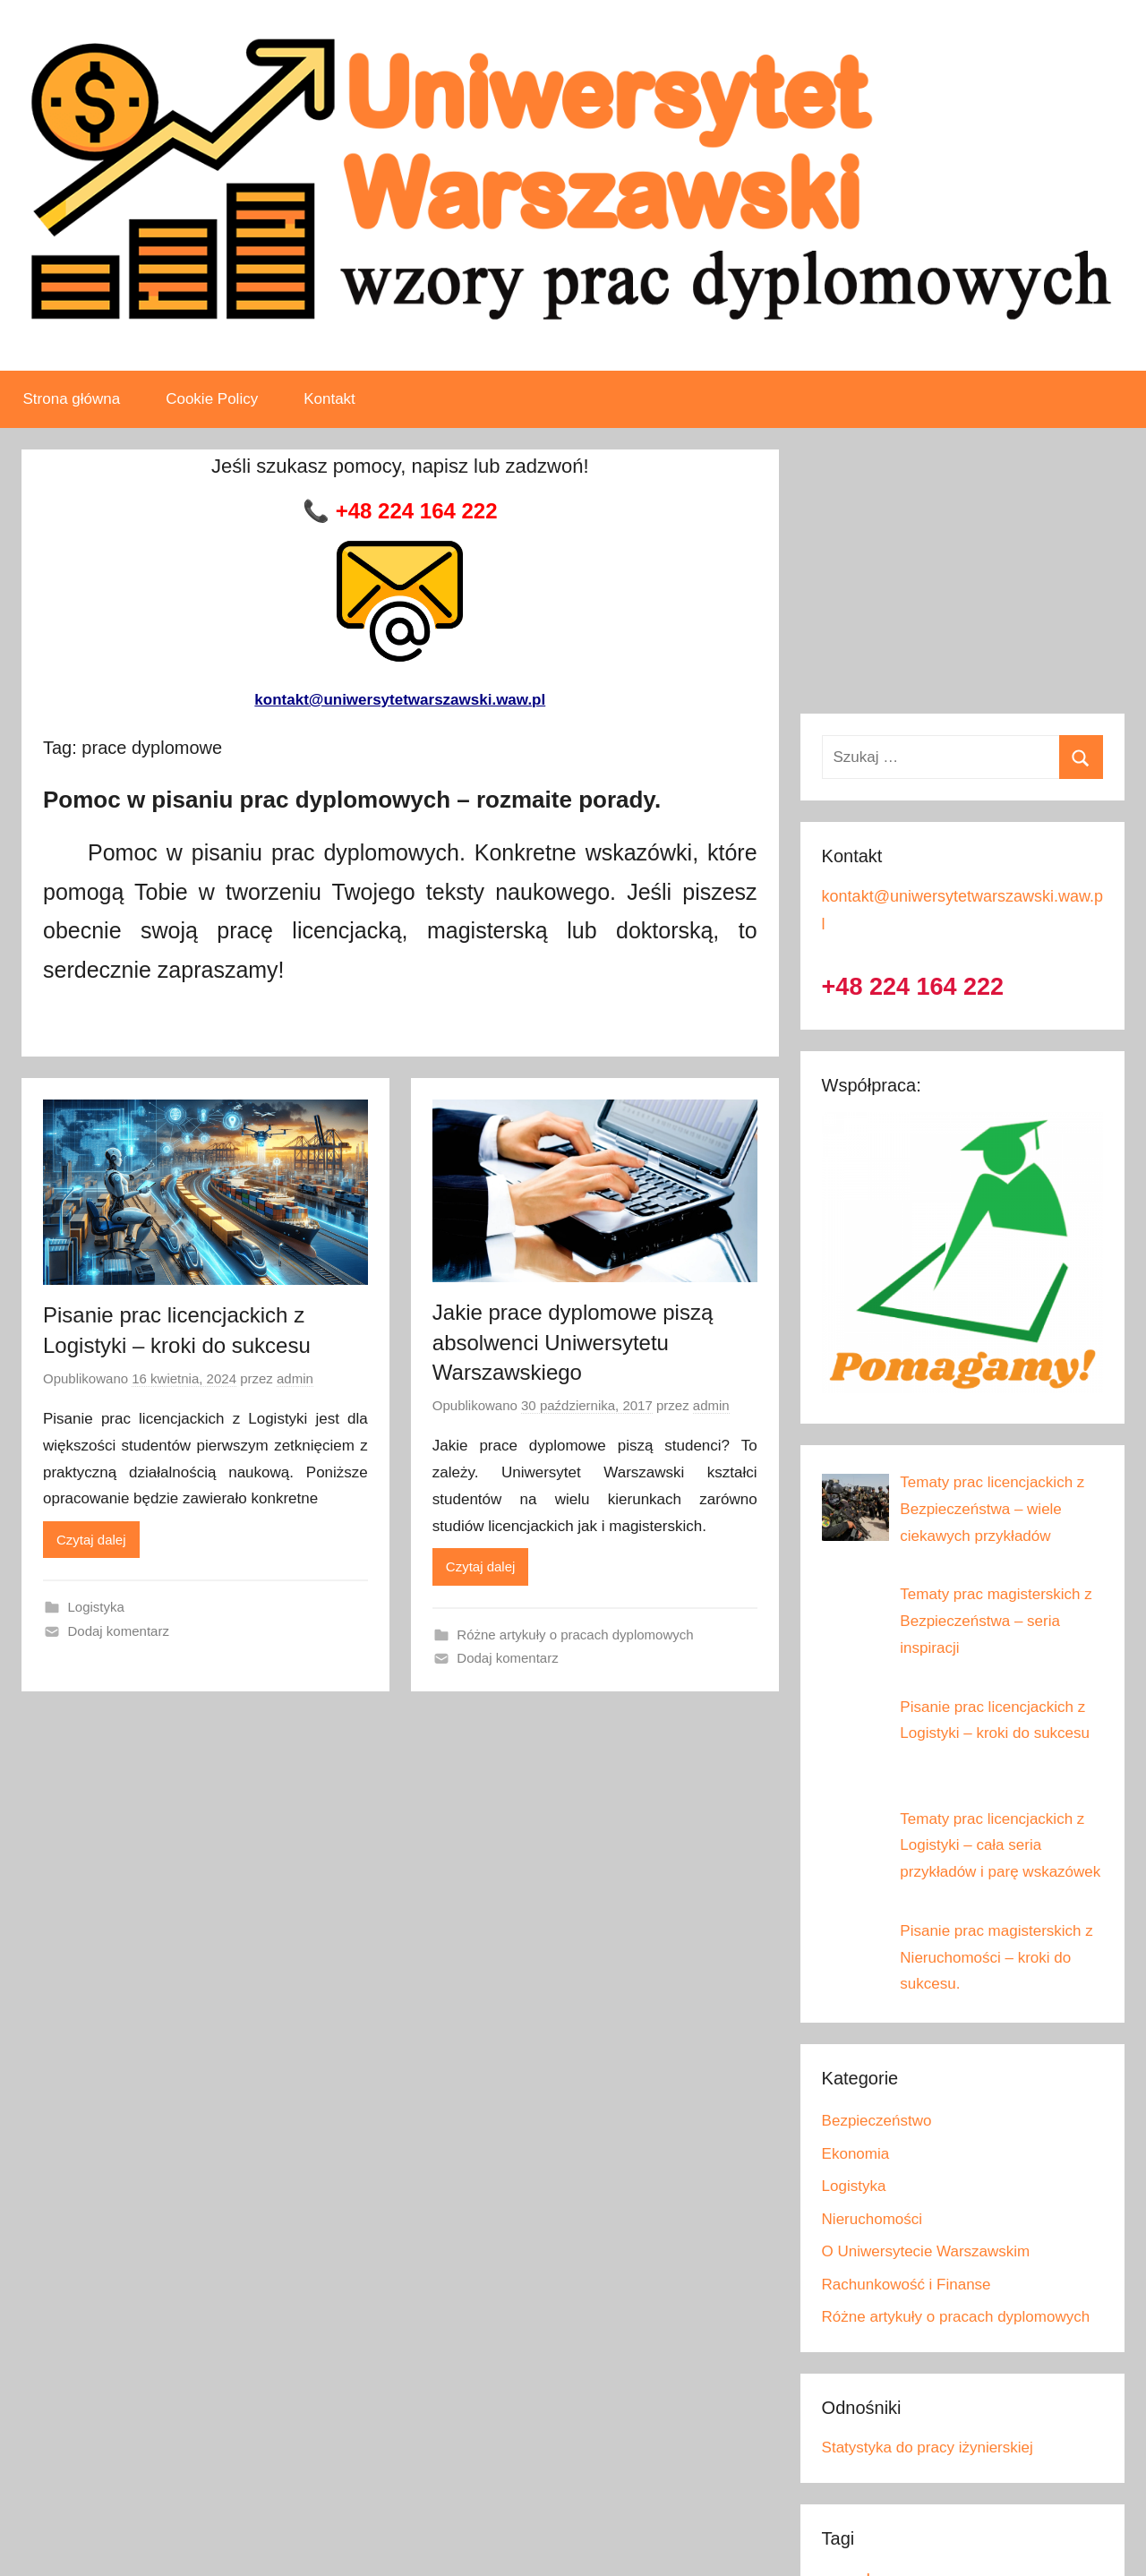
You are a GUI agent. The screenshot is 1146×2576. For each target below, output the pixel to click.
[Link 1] (573, 43)
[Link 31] (1000, 1845)
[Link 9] (400, 559)
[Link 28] (992, 1509)
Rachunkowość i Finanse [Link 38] (906, 2284)
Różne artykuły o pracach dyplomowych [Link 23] (575, 1634)
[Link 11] (205, 1112)
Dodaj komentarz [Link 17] (118, 1631)
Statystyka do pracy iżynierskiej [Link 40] (927, 2447)
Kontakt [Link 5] (329, 398)
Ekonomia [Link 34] (856, 2153)
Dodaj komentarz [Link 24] (507, 1657)
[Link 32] (996, 1957)
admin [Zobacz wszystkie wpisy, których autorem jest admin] (295, 1378)
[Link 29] (995, 1621)
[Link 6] (400, 511)
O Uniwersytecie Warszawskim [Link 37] (926, 2251)
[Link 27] (962, 1388)
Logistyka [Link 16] (96, 1606)
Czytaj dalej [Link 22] (481, 1566)
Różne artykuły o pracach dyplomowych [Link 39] (956, 2316)
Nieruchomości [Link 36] (872, 2219)
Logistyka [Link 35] (854, 2186)
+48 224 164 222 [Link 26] (913, 986)
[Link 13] (184, 1379)
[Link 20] (587, 1406)
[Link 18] (594, 1112)
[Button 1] (1081, 757)
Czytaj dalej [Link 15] (91, 1539)
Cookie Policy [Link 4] (212, 398)
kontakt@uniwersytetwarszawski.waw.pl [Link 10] (399, 699)
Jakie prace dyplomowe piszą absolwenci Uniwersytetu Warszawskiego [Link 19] (573, 1342)
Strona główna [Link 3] (72, 398)
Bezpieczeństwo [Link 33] (877, 2120)
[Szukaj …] (962, 757)
